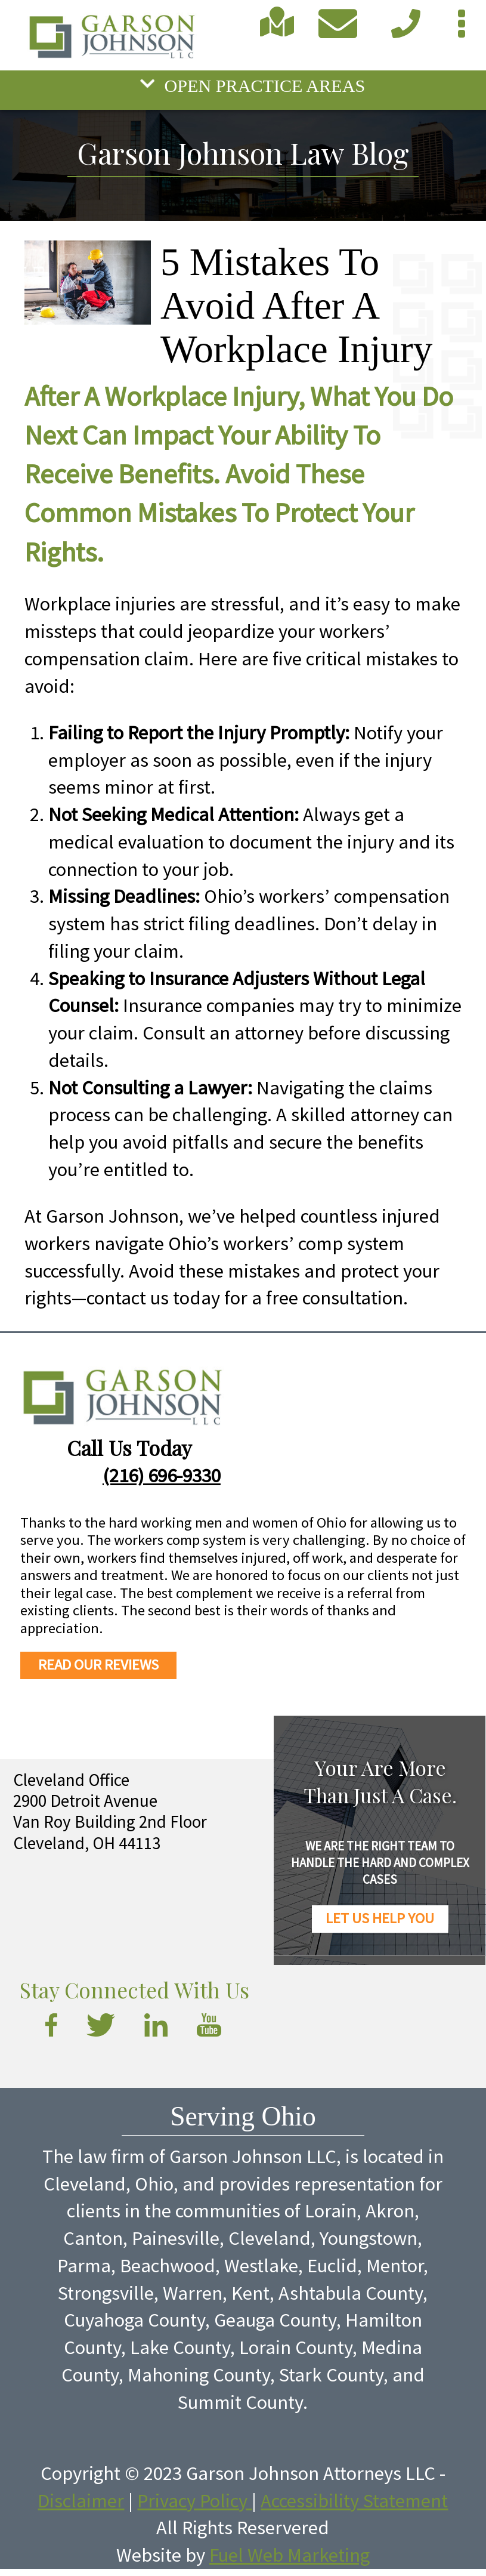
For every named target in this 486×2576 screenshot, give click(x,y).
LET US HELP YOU (380, 1918)
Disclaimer (81, 2500)
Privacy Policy (194, 2500)
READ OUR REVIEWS (98, 1664)
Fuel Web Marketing (289, 2555)
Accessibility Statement (354, 2500)
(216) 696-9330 (162, 1475)
